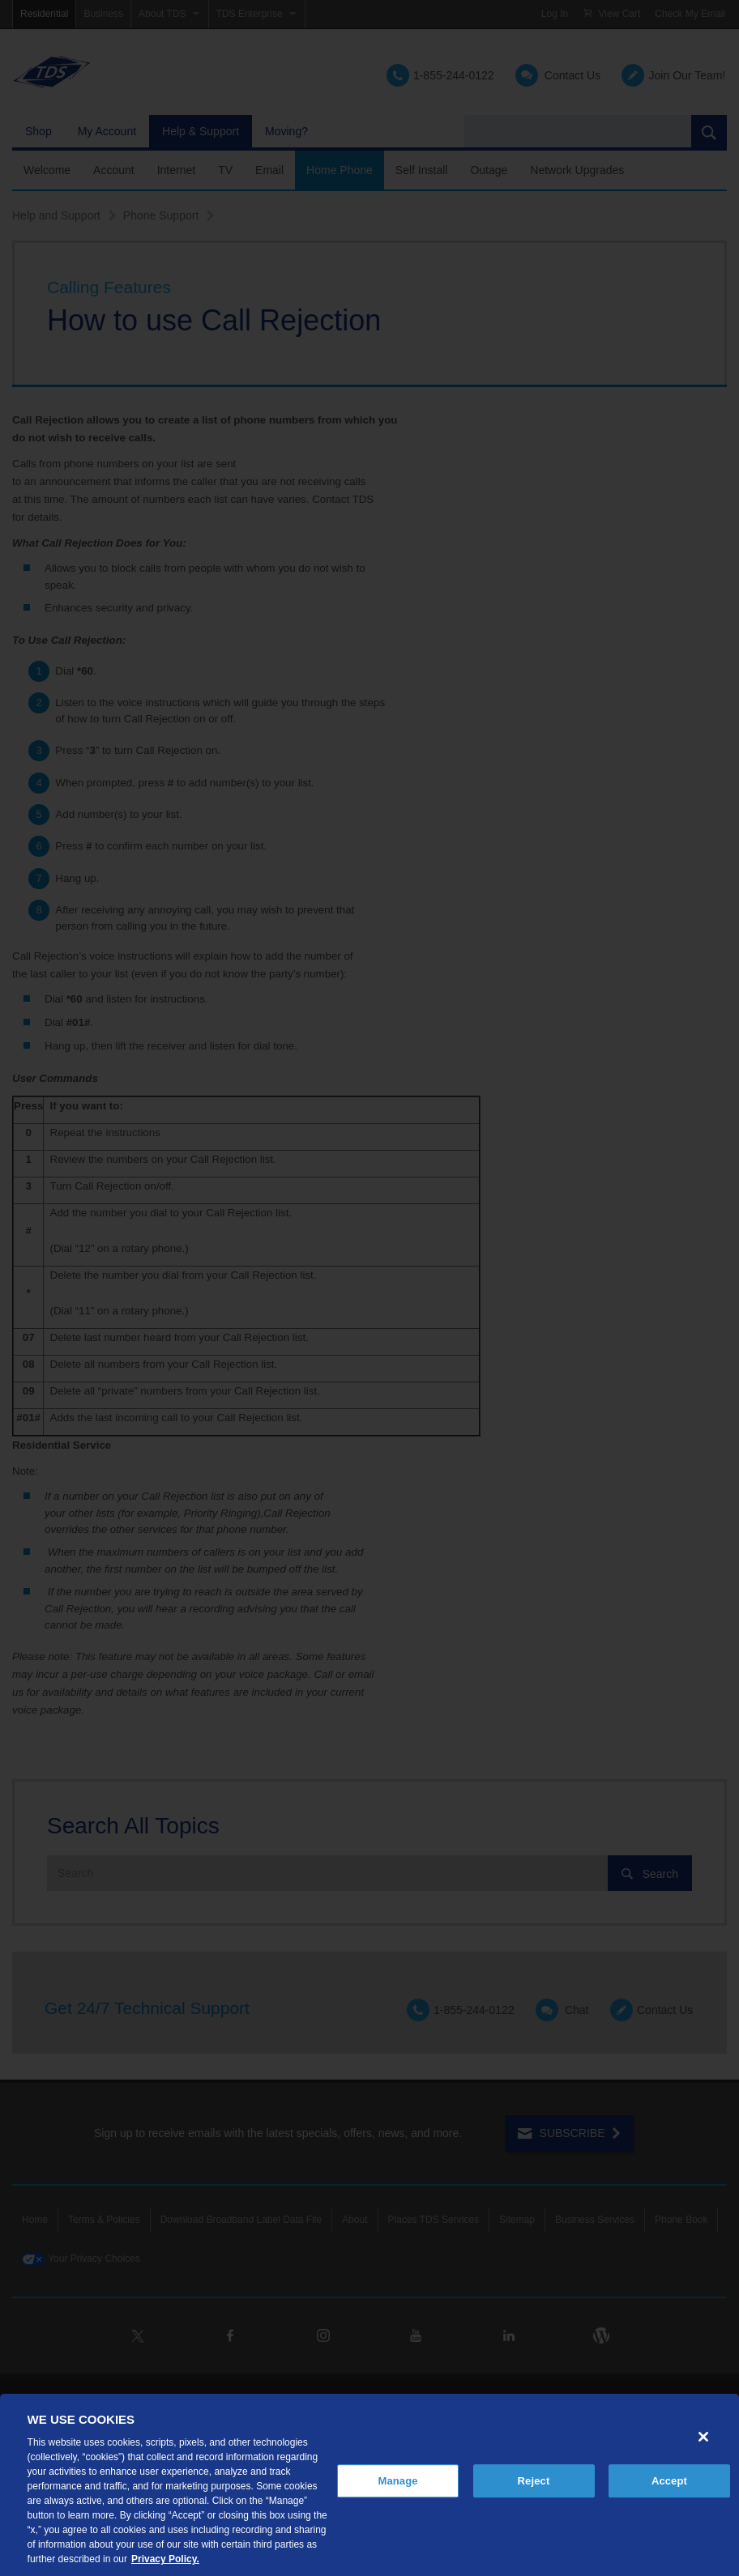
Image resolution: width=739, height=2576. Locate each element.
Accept (669, 2481)
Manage (397, 2481)
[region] (369, 2485)
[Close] (703, 2437)
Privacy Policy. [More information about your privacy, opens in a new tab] (165, 2559)
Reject (534, 2481)
